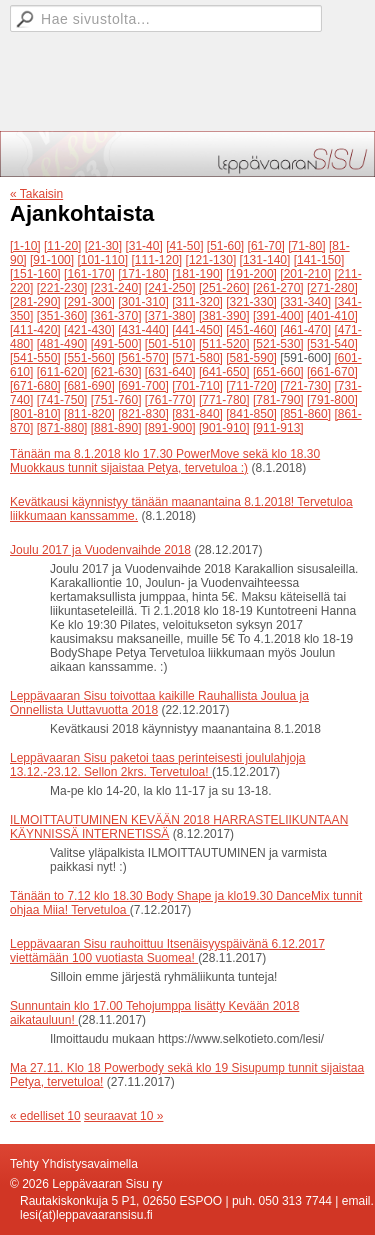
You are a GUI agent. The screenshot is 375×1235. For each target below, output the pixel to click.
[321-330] (251, 302)
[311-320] (197, 302)
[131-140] (265, 260)
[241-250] (170, 288)
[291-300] (89, 302)
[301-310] (143, 302)
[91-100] (52, 260)
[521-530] (278, 344)
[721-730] (305, 386)
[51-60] (225, 246)
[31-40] (143, 246)
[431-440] (143, 330)
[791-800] (332, 400)
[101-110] (102, 260)
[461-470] (305, 330)
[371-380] (170, 316)
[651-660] (278, 372)
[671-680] (35, 386)
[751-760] (116, 400)
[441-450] (197, 330)
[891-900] (170, 428)
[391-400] (278, 316)
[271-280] (332, 288)
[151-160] (35, 274)
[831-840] (197, 414)
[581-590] (251, 358)
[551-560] (89, 358)
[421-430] (89, 330)
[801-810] (35, 414)
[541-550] (35, 358)
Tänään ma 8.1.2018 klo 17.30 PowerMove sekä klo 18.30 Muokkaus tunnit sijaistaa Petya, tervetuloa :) (165, 461)
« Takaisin (36, 194)
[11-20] (62, 246)
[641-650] (224, 372)
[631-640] (170, 372)
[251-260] (224, 288)
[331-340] (305, 302)
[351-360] (62, 316)
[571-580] (197, 358)
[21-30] (103, 246)
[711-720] (251, 386)
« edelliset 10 (45, 1116)
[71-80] (306, 246)
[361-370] (116, 316)
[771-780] (224, 400)
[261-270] (278, 288)
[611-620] (62, 372)
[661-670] (332, 372)
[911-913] (278, 428)
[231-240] (116, 288)
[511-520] (224, 344)
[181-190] (197, 274)
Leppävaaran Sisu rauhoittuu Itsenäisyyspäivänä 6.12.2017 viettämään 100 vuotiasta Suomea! (167, 951)
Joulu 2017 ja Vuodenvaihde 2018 (100, 550)
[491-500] (116, 344)
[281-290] (35, 302)
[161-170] (89, 274)
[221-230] (62, 288)
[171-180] (143, 274)
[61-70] (266, 246)
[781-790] (278, 400)
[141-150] (319, 260)
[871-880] (62, 428)
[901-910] (224, 428)
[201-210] (305, 274)
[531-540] (332, 344)
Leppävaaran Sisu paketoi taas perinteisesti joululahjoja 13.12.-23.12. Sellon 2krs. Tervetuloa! (158, 765)
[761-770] (170, 400)
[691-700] (143, 386)
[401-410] (332, 316)
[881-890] (116, 428)
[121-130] (211, 260)
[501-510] (170, 344)
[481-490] (62, 344)
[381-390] (224, 316)
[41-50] (184, 246)
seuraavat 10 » (123, 1116)
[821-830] (143, 414)
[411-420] (35, 330)
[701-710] (197, 386)
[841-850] (251, 414)
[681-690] (89, 386)
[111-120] (156, 260)
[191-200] (251, 274)
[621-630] (116, 372)
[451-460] (251, 330)
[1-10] (25, 246)
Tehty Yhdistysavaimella (74, 1164)
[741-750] (62, 400)
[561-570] (143, 358)
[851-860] (305, 414)
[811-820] (89, 414)
